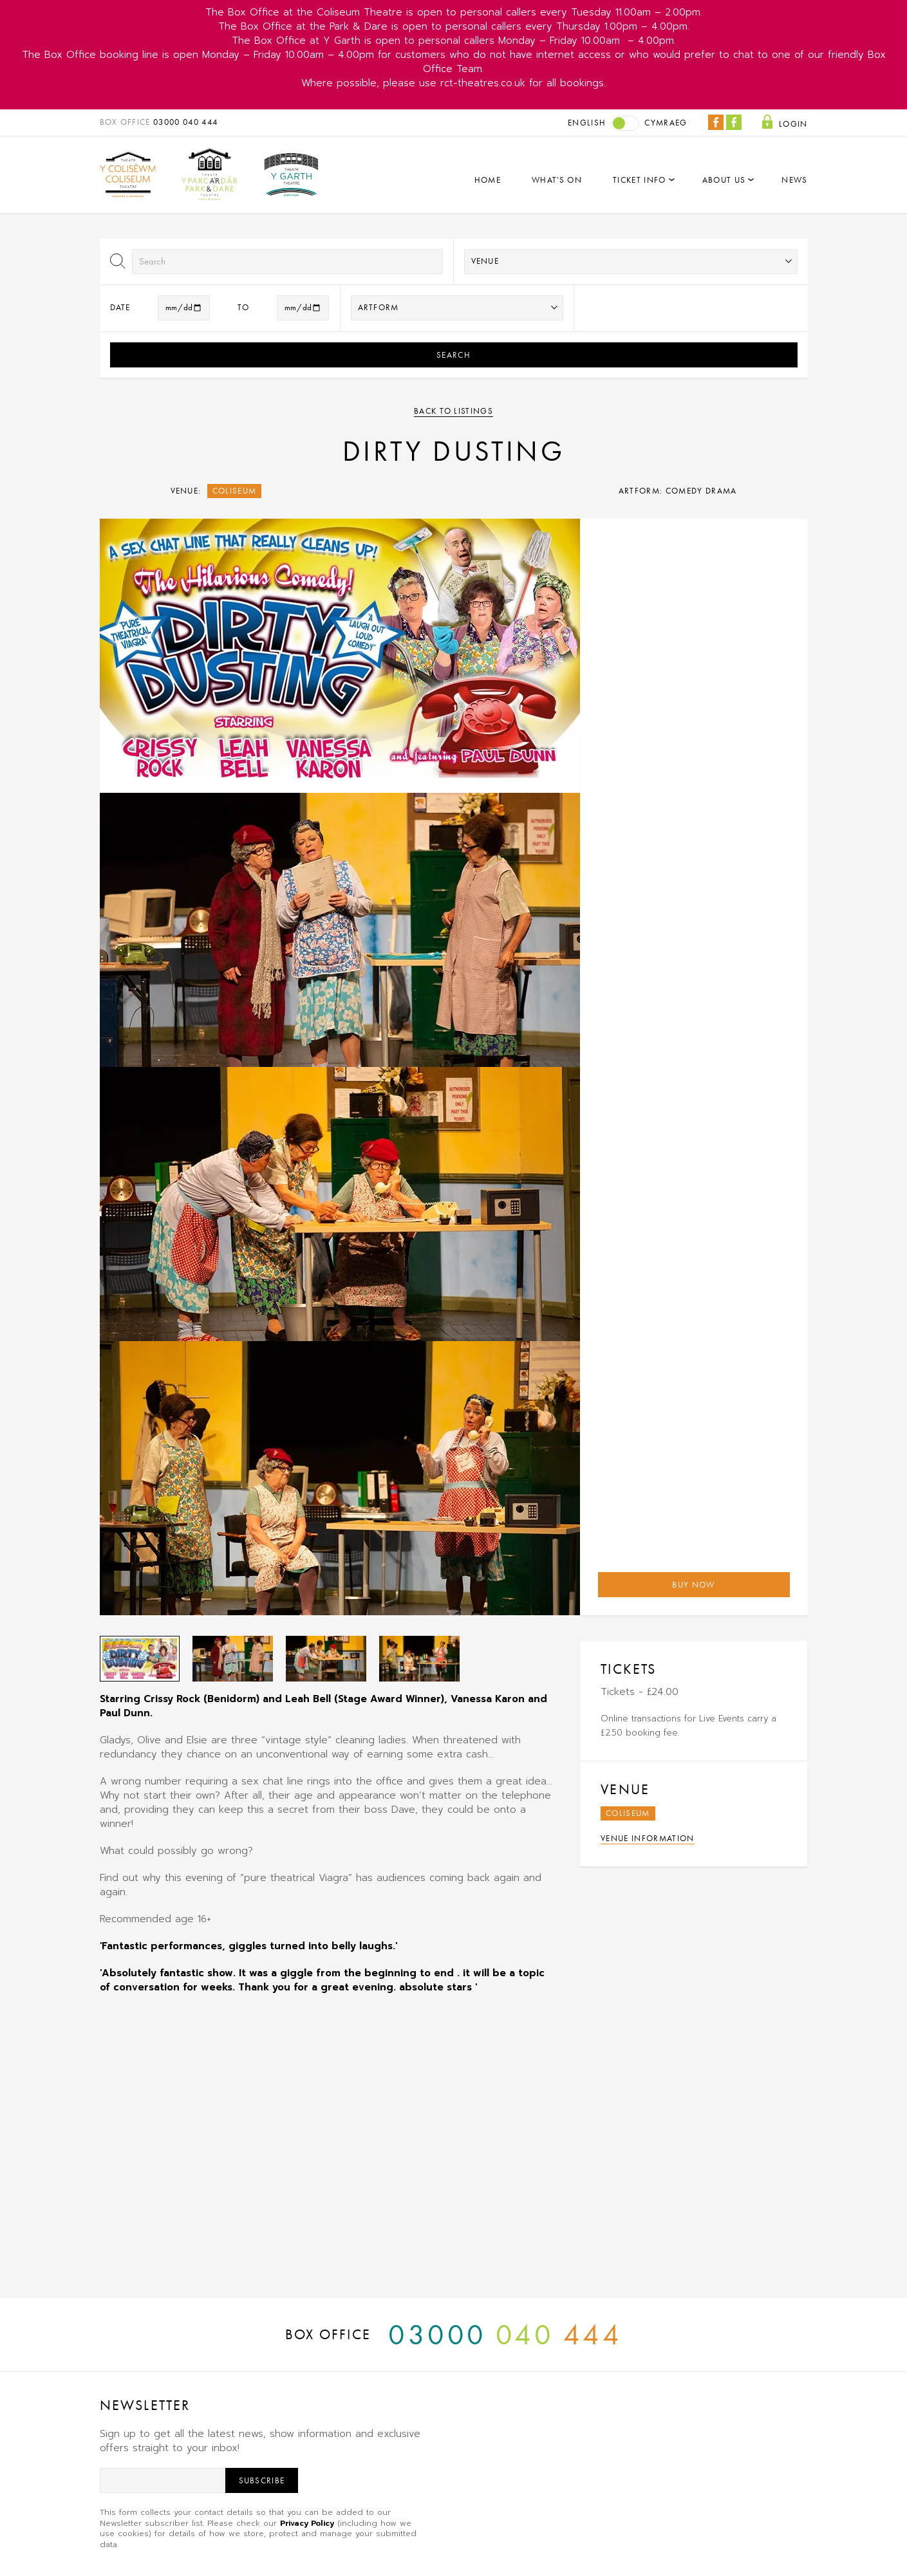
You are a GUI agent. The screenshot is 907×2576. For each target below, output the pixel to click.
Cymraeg (665, 122)
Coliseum (234, 490)
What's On (557, 179)
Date (120, 307)
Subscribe (262, 2480)
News (794, 179)
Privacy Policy (307, 2523)
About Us (724, 179)
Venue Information (648, 1838)
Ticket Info (639, 179)
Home (487, 179)
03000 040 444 (185, 121)
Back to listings (453, 410)
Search (453, 354)
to (244, 307)
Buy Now (693, 1584)
